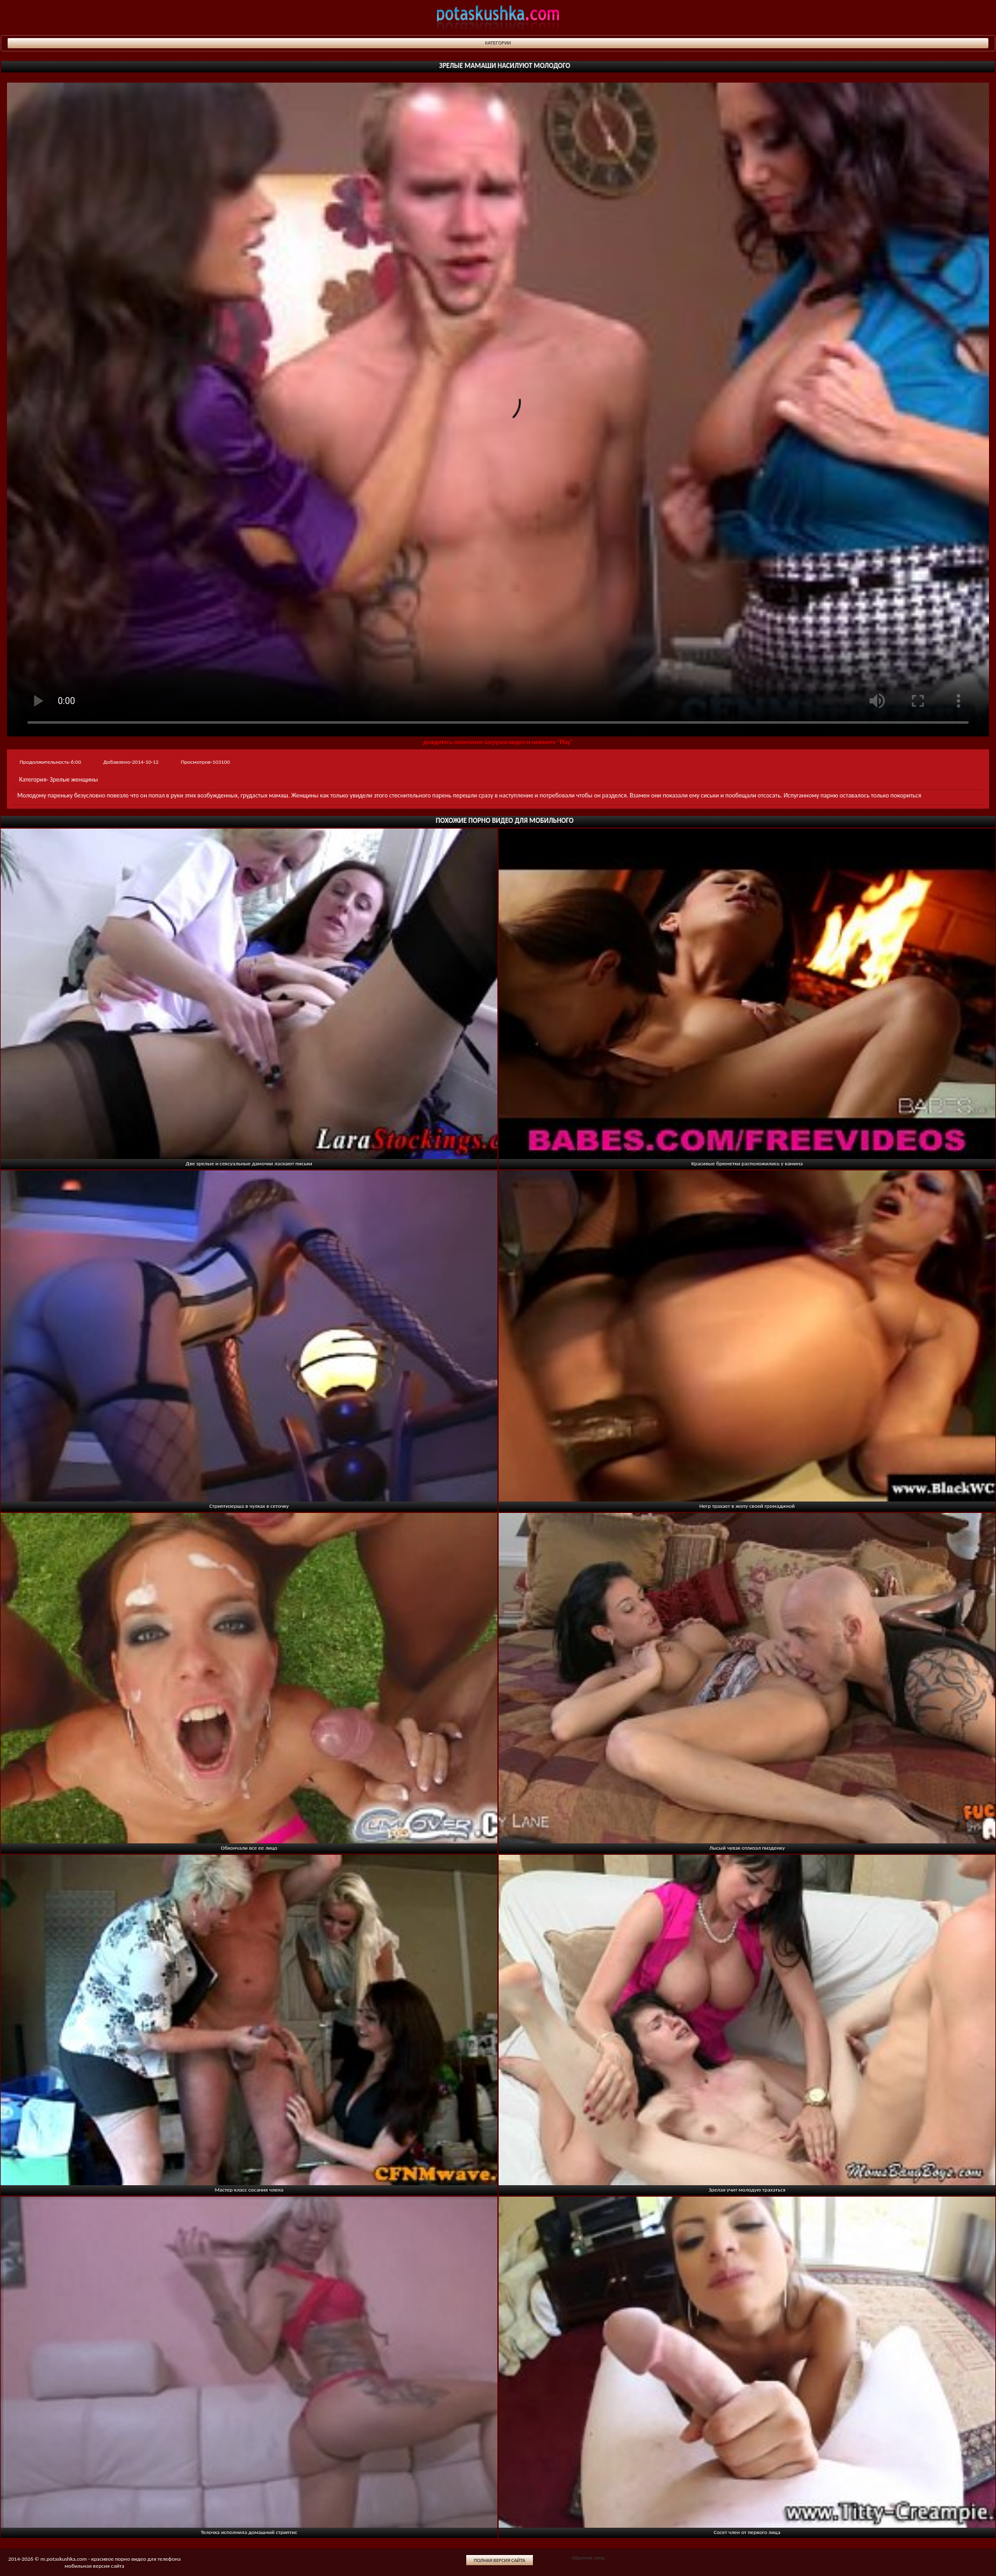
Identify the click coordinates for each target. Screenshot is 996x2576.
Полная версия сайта (499, 2560)
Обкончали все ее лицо (249, 1847)
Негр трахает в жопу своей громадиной (747, 1505)
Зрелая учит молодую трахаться (747, 2189)
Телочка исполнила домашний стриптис (249, 2531)
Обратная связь (588, 2557)
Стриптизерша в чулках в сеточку (248, 1505)
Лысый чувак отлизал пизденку (746, 1847)
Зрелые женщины (74, 779)
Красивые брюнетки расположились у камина (747, 1163)
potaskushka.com (498, 17)
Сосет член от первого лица (746, 2531)
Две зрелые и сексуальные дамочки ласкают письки (248, 1163)
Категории (498, 43)
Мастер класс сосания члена (249, 2189)
